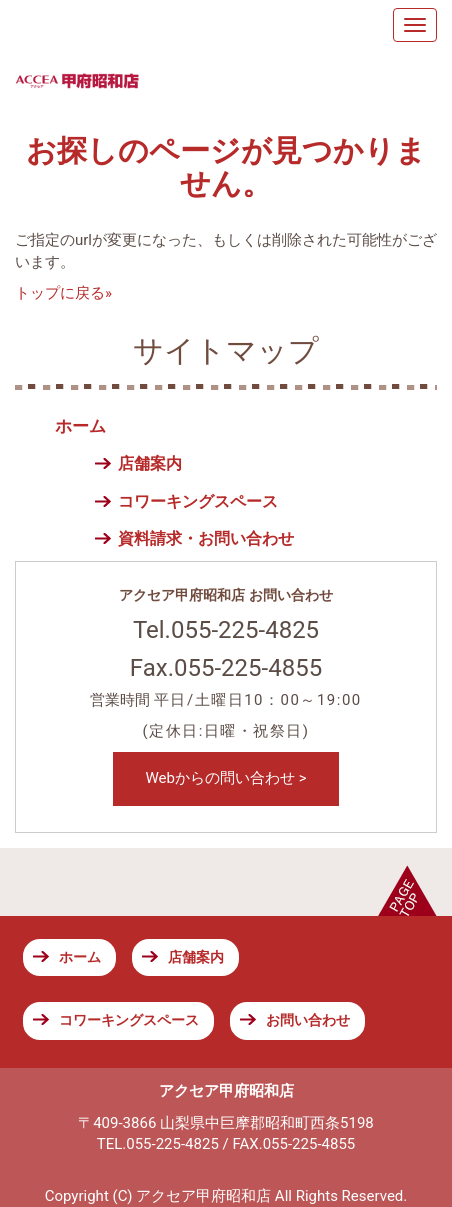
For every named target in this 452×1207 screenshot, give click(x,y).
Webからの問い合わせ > (225, 778)
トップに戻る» (63, 293)
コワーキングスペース (198, 501)
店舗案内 (150, 463)
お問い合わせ (308, 1020)
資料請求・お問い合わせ (206, 538)
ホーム (80, 426)
